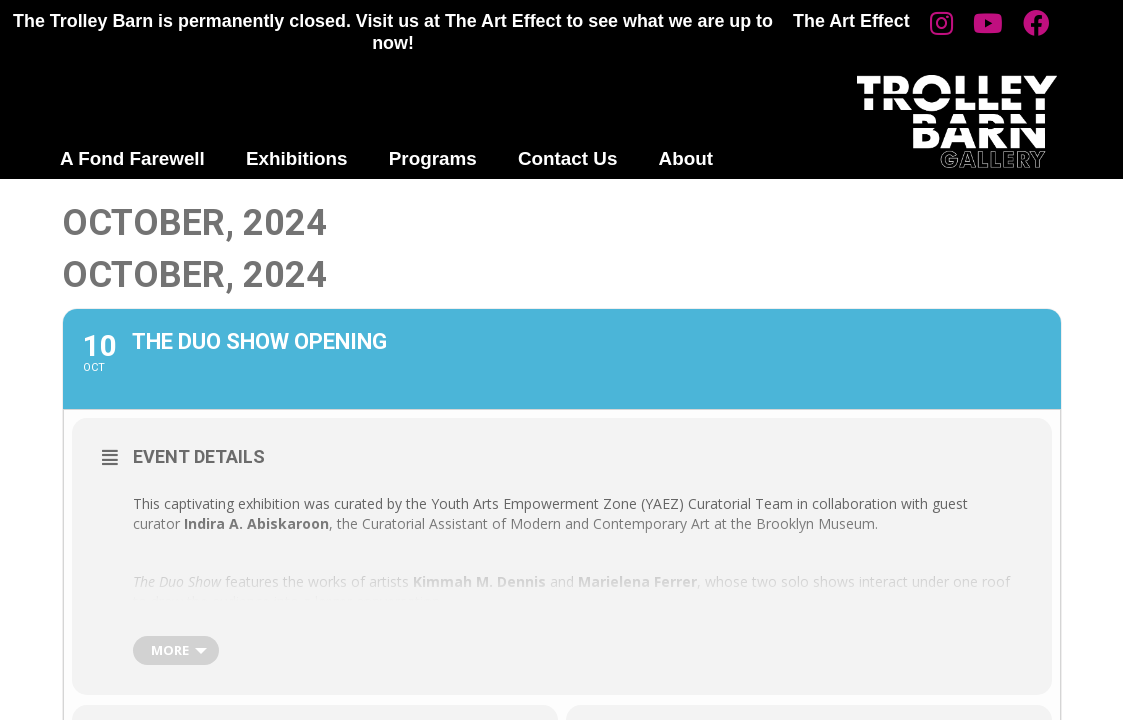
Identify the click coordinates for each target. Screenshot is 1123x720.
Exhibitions (297, 158)
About (686, 158)
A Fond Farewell (132, 158)
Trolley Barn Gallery (957, 121)
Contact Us (567, 158)
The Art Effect (851, 21)
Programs (433, 158)
